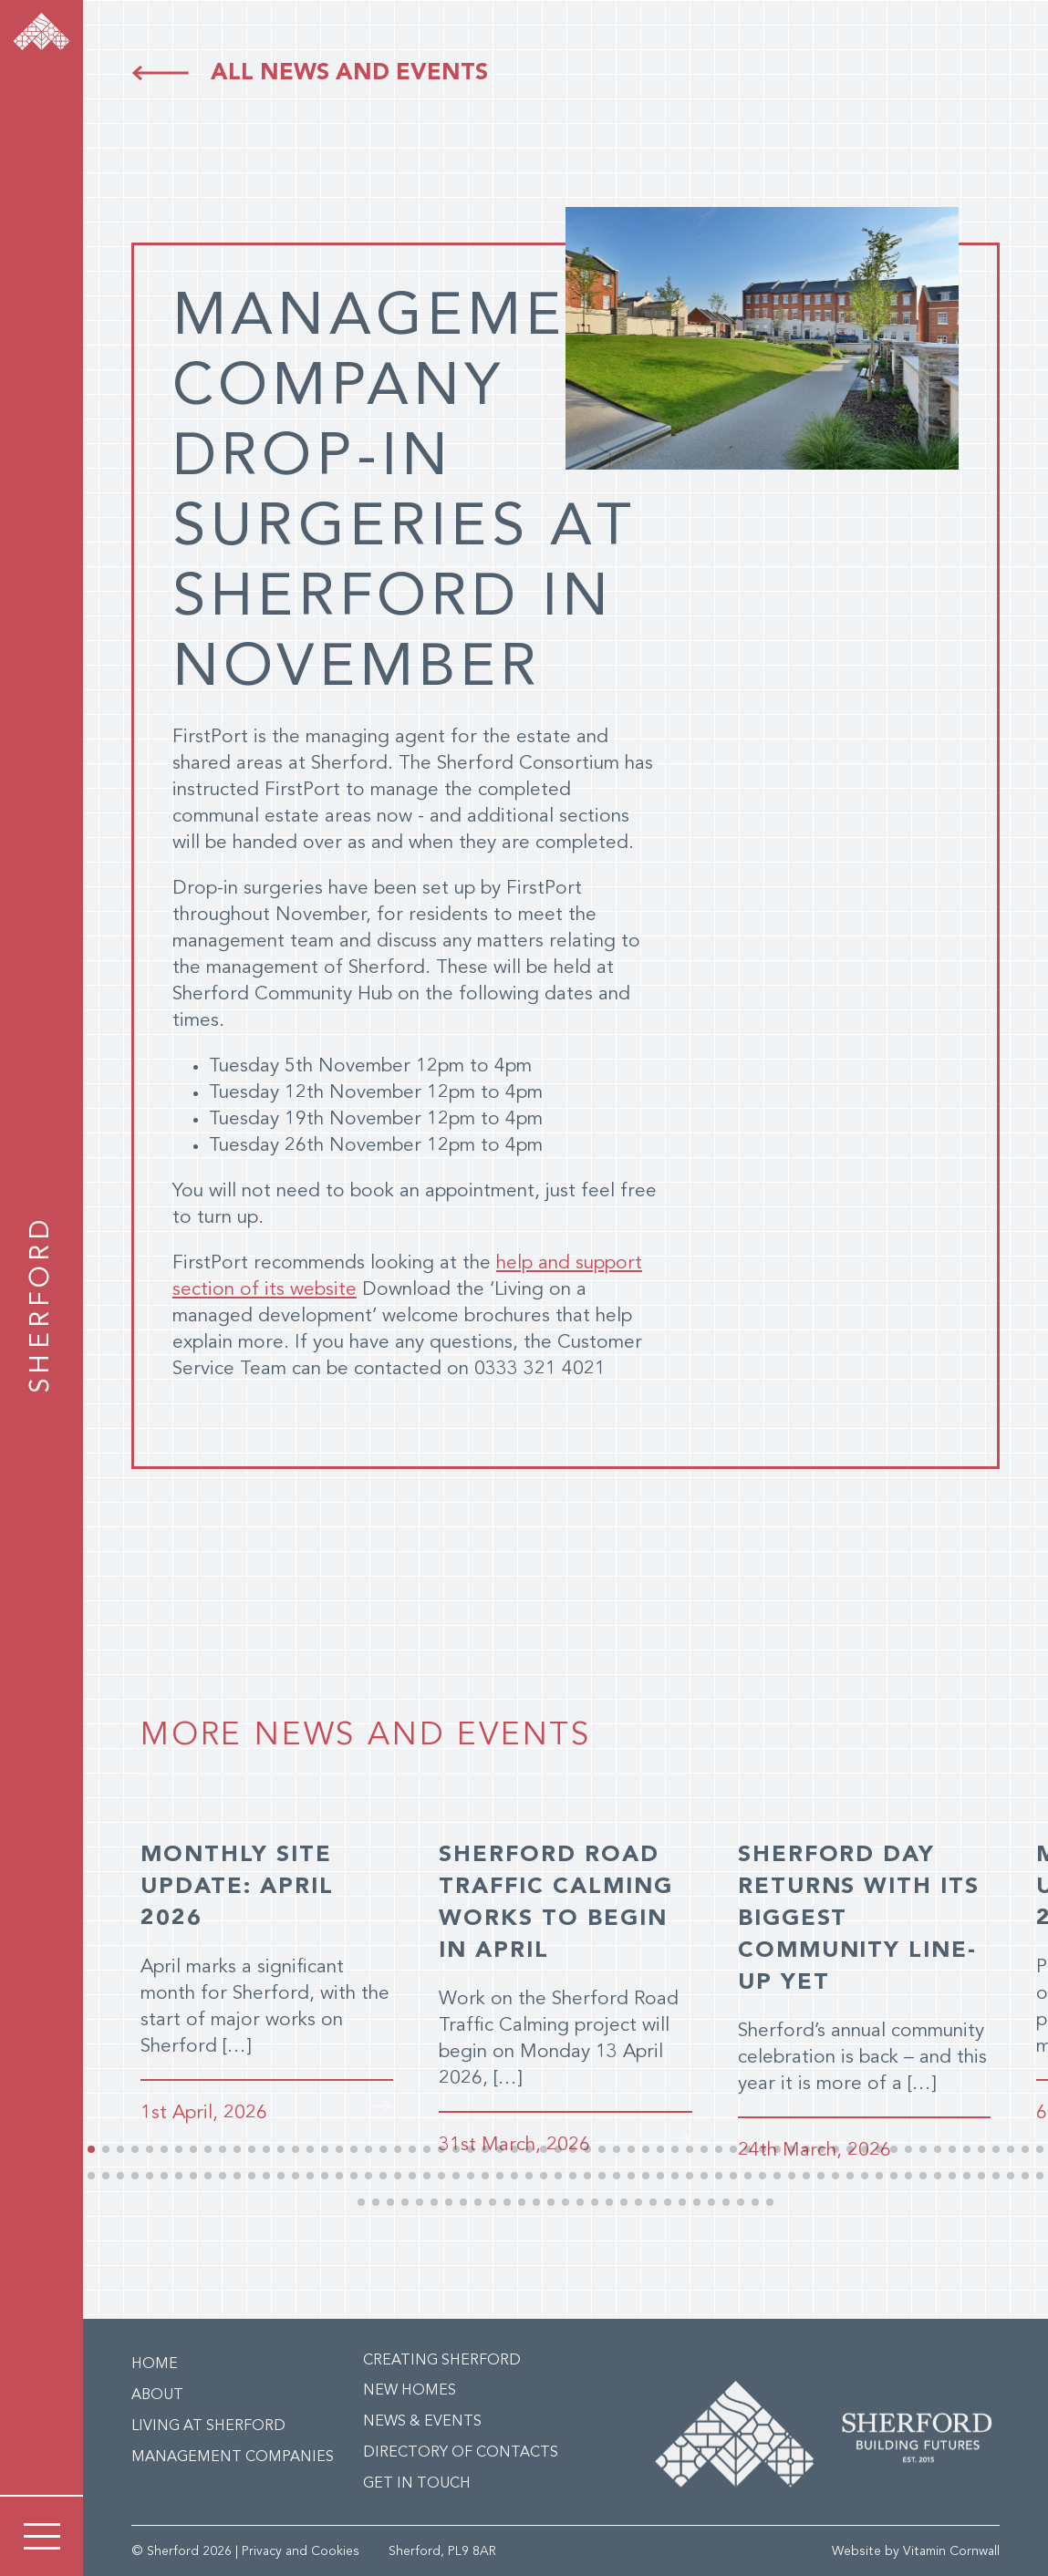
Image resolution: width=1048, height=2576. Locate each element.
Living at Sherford (208, 2424)
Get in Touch (417, 2482)
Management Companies (232, 2455)
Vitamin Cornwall (951, 2549)
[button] (91, 2147)
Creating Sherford (442, 2359)
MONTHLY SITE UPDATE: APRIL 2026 (238, 1887)
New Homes (409, 2389)
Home (154, 2362)
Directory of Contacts (460, 2451)
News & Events (422, 2420)
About (157, 2393)
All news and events (349, 73)
